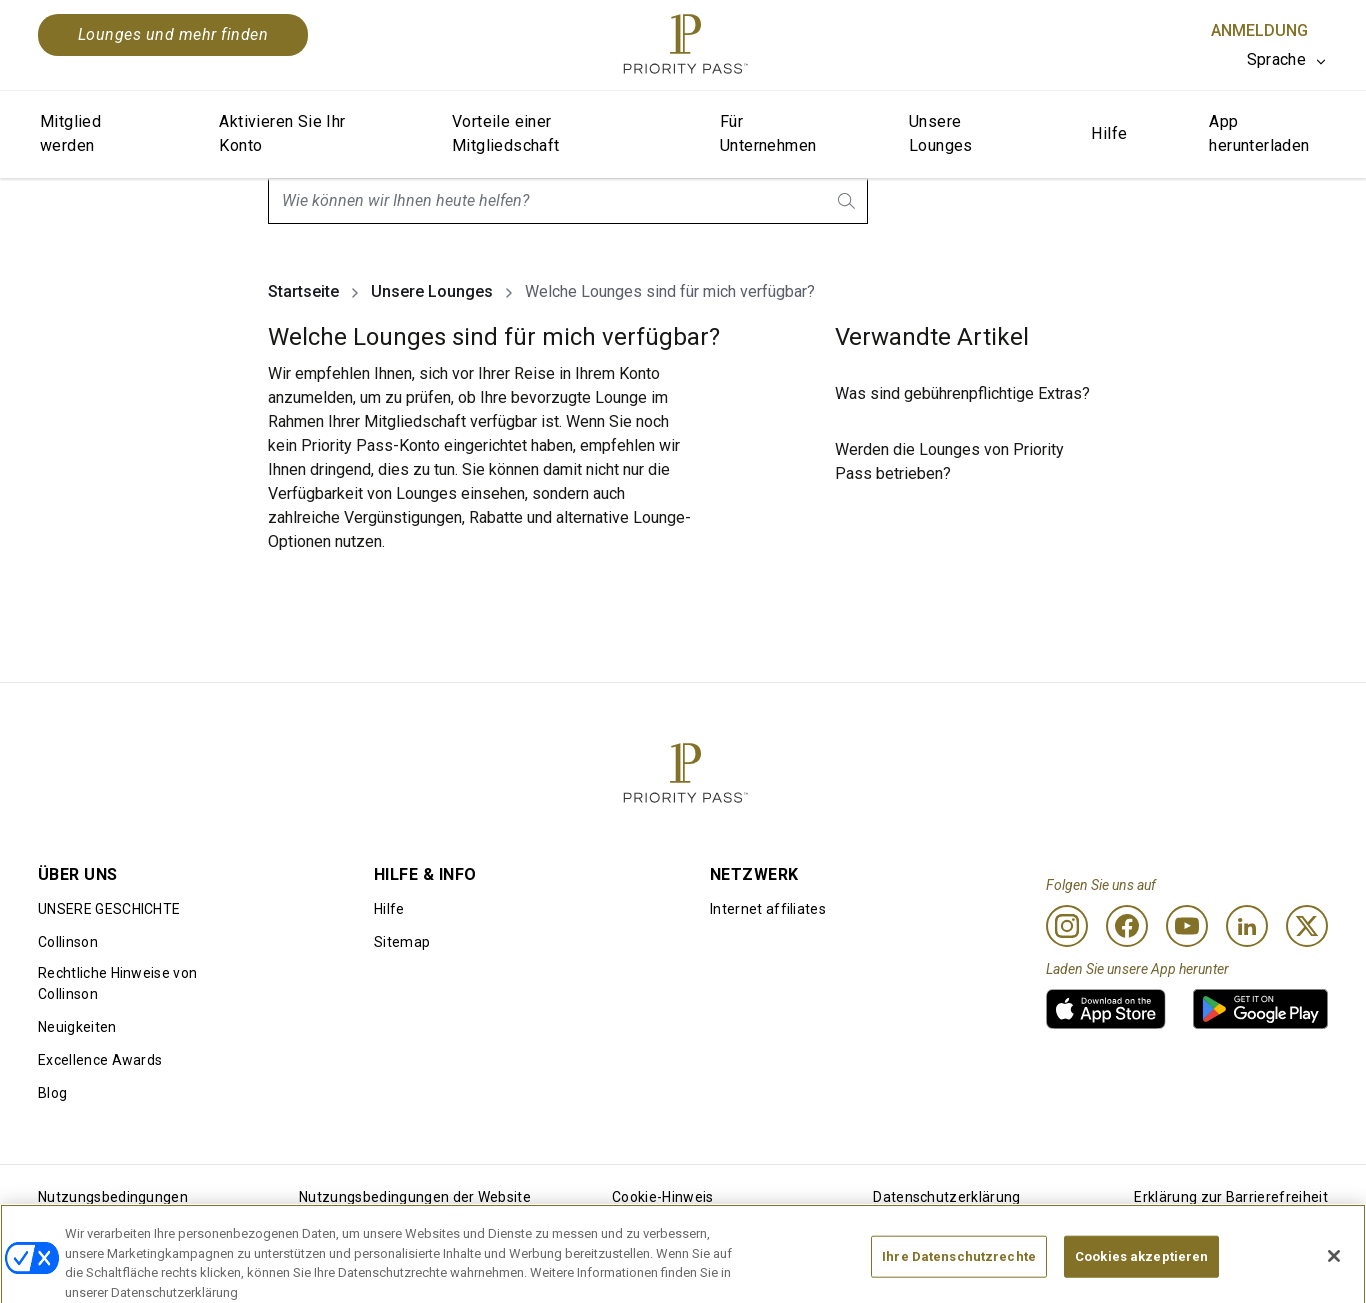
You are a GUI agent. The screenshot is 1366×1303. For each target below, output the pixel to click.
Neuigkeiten (77, 1027)
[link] (1106, 1009)
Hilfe (1109, 133)
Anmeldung (1259, 30)
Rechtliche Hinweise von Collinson (117, 983)
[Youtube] (1187, 926)
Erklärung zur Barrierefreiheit (1231, 1197)
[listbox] (1287, 60)
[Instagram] (1067, 926)
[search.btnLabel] (848, 201)
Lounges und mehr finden (173, 34)
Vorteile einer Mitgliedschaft (506, 133)
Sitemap (402, 942)
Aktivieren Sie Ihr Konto (282, 133)
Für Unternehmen (768, 133)
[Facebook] (1127, 926)
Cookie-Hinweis (662, 1197)
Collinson (68, 942)
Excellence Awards (100, 1060)
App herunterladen (1259, 133)
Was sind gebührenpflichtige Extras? (962, 393)
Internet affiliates (768, 909)
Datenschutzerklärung (946, 1197)
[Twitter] (1307, 926)
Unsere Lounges (941, 133)
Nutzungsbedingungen (113, 1197)
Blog (52, 1093)
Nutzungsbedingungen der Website (415, 1197)
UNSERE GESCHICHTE (109, 909)
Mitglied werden (70, 133)
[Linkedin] (1247, 926)
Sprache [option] (1276, 59)
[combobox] (568, 201)
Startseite (303, 291)
